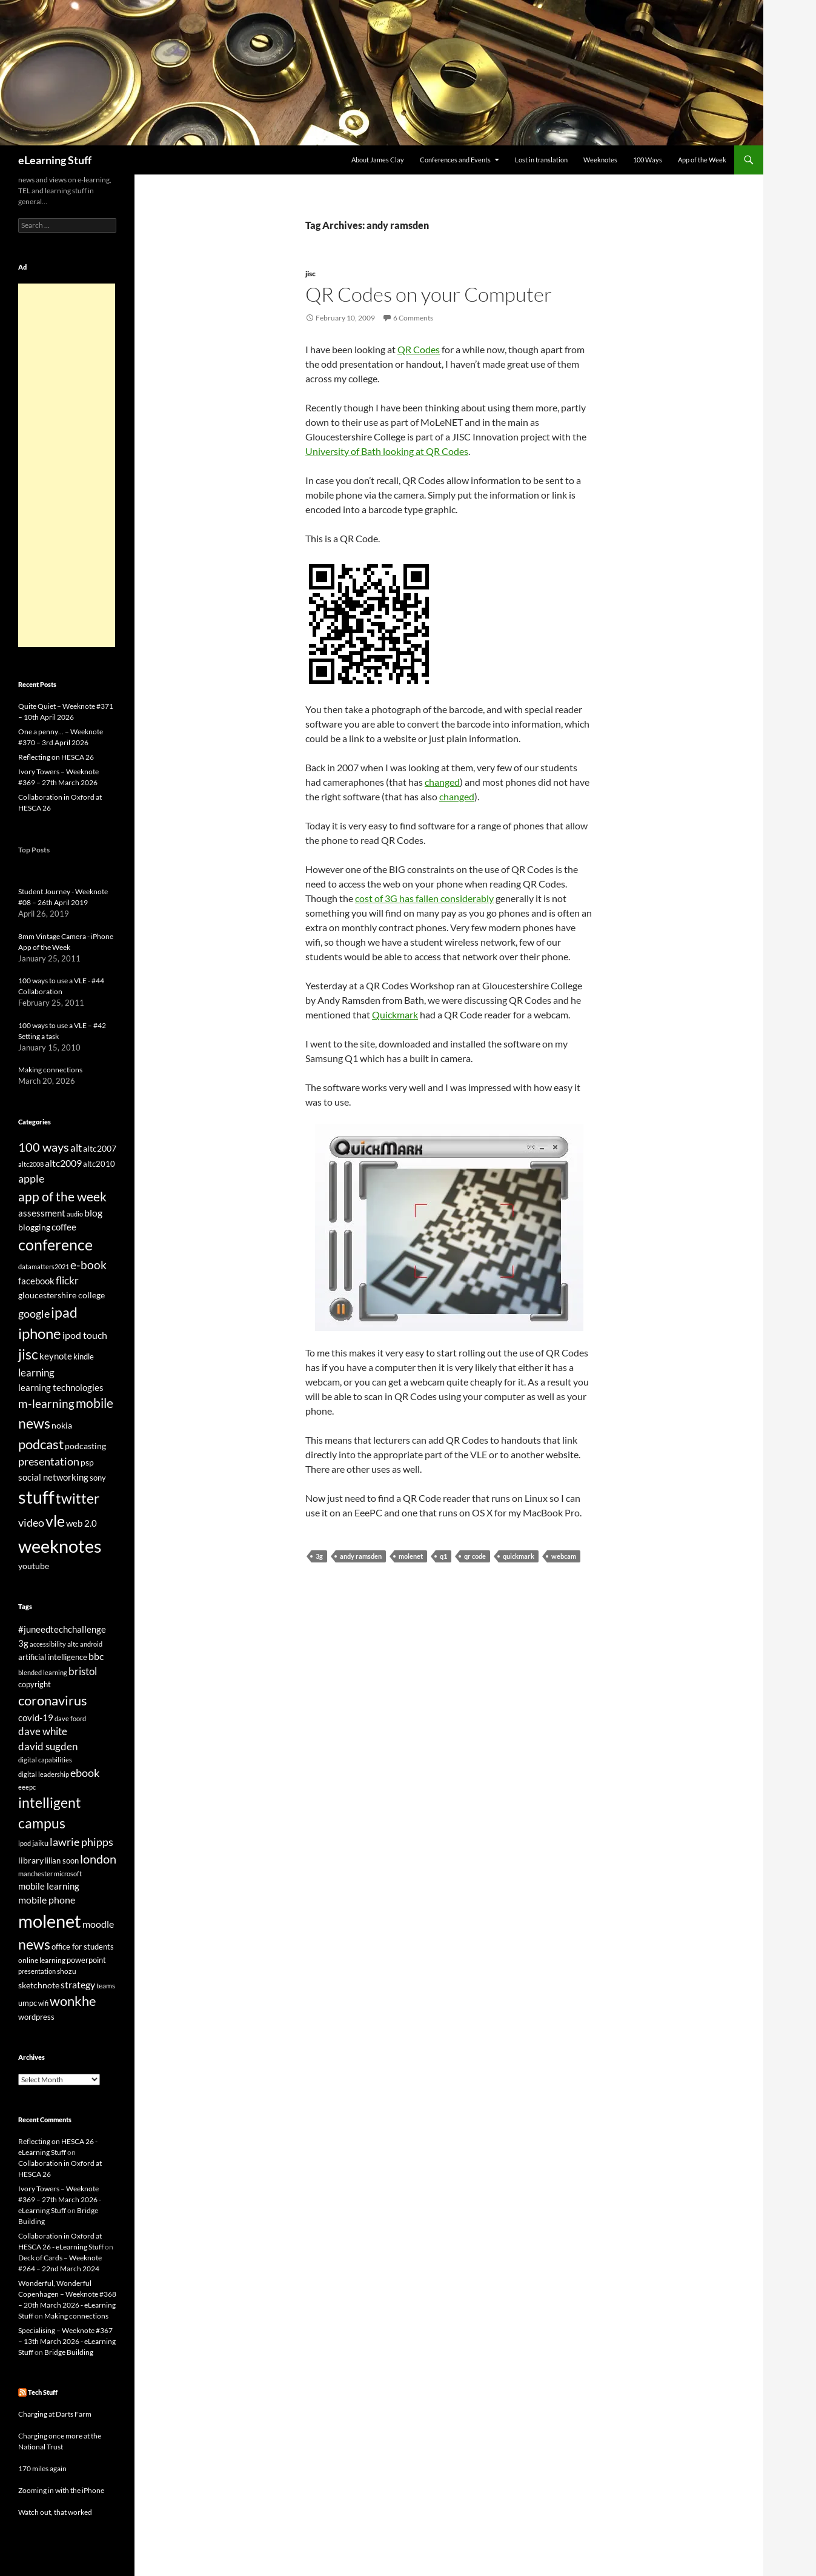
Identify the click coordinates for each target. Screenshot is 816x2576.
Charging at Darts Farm (54, 2413)
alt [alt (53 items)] (76, 1147)
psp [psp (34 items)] (87, 1462)
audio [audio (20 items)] (75, 1214)
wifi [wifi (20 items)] (43, 2003)
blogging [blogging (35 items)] (34, 1227)
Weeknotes (600, 160)
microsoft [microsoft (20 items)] (68, 1873)
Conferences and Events (455, 160)
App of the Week (702, 160)
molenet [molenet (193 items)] (49, 1920)
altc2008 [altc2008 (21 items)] (31, 1164)
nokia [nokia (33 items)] (61, 1425)
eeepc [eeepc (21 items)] (27, 1787)
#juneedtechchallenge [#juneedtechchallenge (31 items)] (62, 1629)
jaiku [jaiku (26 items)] (40, 1843)
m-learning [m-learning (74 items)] (46, 1403)
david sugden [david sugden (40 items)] (48, 1747)
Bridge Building (68, 2352)
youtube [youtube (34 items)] (33, 1566)
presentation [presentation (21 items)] (37, 1971)
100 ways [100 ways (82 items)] (43, 1147)
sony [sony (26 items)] (98, 1477)
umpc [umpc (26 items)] (27, 2003)
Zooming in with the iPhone (61, 2490)
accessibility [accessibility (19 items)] (48, 1644)
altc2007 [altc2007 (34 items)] (99, 1148)
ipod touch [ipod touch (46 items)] (84, 1335)
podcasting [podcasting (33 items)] (85, 1446)
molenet (411, 1556)
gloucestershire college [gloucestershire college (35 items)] (61, 1295)
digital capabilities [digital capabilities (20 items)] (45, 1760)
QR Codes (418, 349)
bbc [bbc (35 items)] (96, 1656)
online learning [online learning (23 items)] (41, 1960)
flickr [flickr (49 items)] (67, 1281)
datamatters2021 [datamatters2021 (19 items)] (43, 1266)
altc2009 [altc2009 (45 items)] (63, 1163)
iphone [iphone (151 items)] (39, 1333)
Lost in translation (541, 160)
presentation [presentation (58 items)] (48, 1461)
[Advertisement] (66, 465)
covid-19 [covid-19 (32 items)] (35, 1717)
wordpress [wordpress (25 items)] (36, 2017)
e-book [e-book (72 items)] (88, 1265)
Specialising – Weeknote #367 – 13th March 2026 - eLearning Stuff (67, 2341)
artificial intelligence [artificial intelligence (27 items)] (52, 1657)
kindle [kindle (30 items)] (83, 1356)
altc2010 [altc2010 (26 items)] (99, 1164)
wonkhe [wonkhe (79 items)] (73, 2001)
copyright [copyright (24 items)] (34, 1684)
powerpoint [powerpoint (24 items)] (86, 1960)
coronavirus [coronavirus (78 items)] (52, 1700)
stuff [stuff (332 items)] (36, 1497)
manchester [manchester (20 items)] (35, 1873)
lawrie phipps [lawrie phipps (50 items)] (81, 1841)
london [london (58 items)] (98, 1859)
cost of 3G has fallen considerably (424, 898)
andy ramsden (361, 1556)
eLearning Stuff (54, 160)
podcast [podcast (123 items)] (41, 1444)
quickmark (518, 1556)
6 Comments (413, 317)
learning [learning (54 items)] (36, 1372)
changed (442, 782)
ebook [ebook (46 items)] (84, 1773)
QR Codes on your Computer (428, 294)
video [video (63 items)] (31, 1522)
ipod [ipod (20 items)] (24, 1843)
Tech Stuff (43, 2392)
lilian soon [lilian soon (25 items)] (62, 1860)
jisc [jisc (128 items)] (28, 1354)
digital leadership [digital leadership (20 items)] (43, 1774)
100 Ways (647, 160)
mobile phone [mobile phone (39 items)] (46, 1899)
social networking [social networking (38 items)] (53, 1477)
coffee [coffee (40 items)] (63, 1226)
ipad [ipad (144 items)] (64, 1312)
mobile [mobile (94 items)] (94, 1403)
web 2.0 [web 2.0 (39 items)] (81, 1523)
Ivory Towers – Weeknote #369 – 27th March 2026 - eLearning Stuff (59, 2199)
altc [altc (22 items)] (73, 1643)
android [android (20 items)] (91, 1644)
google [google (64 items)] (34, 1313)
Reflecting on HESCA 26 (56, 757)
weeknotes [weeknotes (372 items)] (60, 1545)
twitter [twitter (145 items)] (77, 1498)
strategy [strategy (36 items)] (78, 1984)
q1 (443, 1556)
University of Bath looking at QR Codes (386, 451)
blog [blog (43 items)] (93, 1212)
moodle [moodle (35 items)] (98, 1924)
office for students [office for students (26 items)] (82, 1946)
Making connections (50, 1069)
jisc (310, 273)
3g (319, 1556)
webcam (563, 1556)
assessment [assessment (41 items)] (41, 1212)
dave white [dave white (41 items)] (42, 1731)
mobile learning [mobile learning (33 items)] (48, 1886)
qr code (475, 1556)
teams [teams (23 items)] (105, 1985)
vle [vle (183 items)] (55, 1521)
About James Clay (377, 160)
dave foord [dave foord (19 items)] (70, 1718)
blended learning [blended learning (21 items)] (42, 1672)
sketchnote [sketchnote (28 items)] (38, 1985)
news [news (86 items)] (34, 1944)
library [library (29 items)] (31, 1860)
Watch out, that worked (55, 2512)
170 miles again (42, 2468)
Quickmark (395, 1014)
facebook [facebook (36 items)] (36, 1281)
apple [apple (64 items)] (31, 1178)
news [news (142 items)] (34, 1423)
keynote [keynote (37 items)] (55, 1355)
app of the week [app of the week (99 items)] (62, 1196)
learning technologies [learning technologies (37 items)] (61, 1387)
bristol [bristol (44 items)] (82, 1671)
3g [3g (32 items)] (23, 1643)
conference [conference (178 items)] (55, 1244)
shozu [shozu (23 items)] (66, 1971)
